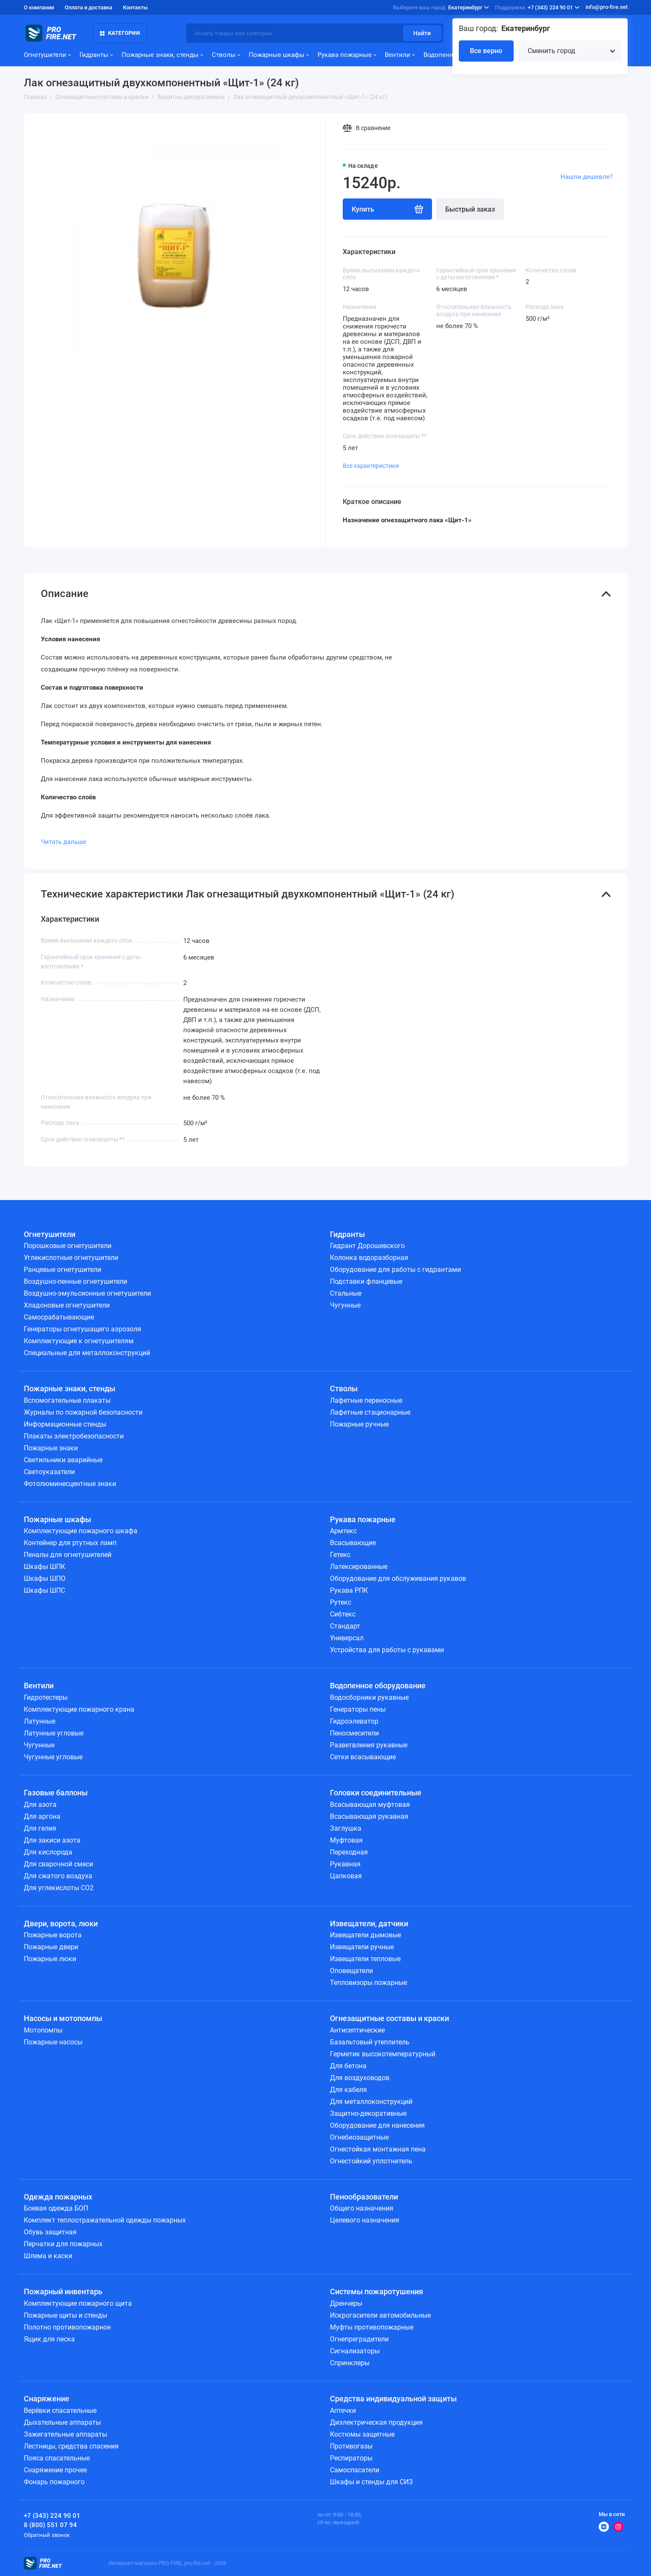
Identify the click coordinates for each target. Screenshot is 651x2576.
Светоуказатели (49, 1472)
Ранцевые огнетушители (62, 1269)
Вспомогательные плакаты (67, 1400)
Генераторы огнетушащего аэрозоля (82, 1329)
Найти (422, 33)
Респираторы (351, 2458)
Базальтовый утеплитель (369, 2042)
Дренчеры (346, 2303)
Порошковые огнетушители (67, 1246)
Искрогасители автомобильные (380, 2315)
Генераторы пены (358, 1709)
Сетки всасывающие (363, 1757)
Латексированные (358, 1567)
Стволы (226, 55)
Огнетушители (47, 55)
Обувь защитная (50, 2232)
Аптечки (343, 2410)
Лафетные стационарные (370, 1412)
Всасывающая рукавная (369, 1816)
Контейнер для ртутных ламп (70, 1543)
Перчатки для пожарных (63, 2244)
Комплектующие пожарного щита (78, 2303)
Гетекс (340, 1555)
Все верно (486, 51)
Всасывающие (353, 1543)
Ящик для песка (49, 2339)
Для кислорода (48, 1852)
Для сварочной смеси (58, 1864)
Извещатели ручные (362, 1947)
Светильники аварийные (63, 1460)
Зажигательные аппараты (65, 2434)
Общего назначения (361, 2208)
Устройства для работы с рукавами (387, 1650)
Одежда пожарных (58, 2196)
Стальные (345, 1293)
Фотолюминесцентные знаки (70, 1484)
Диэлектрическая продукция (376, 2422)
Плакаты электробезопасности (74, 1436)
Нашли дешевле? (586, 177)
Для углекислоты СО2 (59, 1888)
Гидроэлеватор (354, 1721)
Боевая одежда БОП (56, 2208)
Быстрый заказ (470, 209)
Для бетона (348, 2066)
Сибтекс (342, 1614)
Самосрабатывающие (59, 1317)
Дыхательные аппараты (62, 2422)
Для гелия (40, 1828)
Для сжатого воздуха (58, 1876)
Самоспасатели (354, 2470)
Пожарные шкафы (279, 55)
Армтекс (343, 1531)
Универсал (347, 1638)
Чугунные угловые (53, 1757)
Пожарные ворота (53, 1935)
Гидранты (96, 55)
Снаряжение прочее (55, 2470)
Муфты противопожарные (371, 2327)
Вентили (400, 55)
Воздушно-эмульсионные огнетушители (87, 1293)
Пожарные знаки (51, 1448)
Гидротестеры (46, 1697)
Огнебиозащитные (359, 2137)
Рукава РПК (349, 1590)
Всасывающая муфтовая (370, 1804)
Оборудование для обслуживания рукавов (398, 1578)
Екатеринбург (441, 7)
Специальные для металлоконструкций (87, 1353)
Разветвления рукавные (368, 1745)
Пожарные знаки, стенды (162, 55)
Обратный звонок (47, 2535)
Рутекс (340, 1602)
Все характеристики (371, 465)
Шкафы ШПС (44, 1590)
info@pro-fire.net (607, 7)
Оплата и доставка (88, 7)
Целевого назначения (364, 2220)
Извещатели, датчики (369, 1923)
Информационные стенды (65, 1424)
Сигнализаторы (355, 2351)
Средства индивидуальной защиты (393, 2398)
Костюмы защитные (362, 2434)
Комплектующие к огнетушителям (79, 1341)
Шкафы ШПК (44, 1567)
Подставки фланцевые (366, 1281)
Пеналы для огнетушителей (67, 1555)
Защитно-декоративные (368, 2113)
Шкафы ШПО (44, 1578)
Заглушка (345, 1828)
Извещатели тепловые (365, 1959)
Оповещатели (351, 1971)
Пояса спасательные (57, 2458)
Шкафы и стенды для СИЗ (371, 2482)
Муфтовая (346, 1840)
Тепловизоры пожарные (368, 1983)
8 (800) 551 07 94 (50, 2525)
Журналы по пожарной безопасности (83, 1412)
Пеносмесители (354, 1733)
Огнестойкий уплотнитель (371, 2161)
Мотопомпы (43, 2030)
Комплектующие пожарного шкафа (80, 1531)
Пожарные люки (50, 1959)
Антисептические (357, 2030)
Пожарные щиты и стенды (65, 2315)
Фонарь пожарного (54, 2482)
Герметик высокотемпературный (382, 2054)
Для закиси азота (52, 1840)
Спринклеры (350, 2363)
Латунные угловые (53, 1733)
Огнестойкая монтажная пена (378, 2149)
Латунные (39, 1721)
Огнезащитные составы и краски (389, 2018)
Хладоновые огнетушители (67, 1305)
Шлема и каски (48, 2256)
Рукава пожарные (347, 55)
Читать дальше (63, 842)
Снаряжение (46, 2398)
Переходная (349, 1852)
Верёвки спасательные (60, 2410)
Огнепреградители (359, 2339)
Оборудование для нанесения (377, 2125)
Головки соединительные (375, 1792)
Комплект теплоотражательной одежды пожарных (105, 2220)
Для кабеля (348, 2090)
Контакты (135, 7)
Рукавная (345, 1864)
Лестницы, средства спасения (71, 2446)
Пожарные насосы (53, 2042)
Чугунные (345, 1305)
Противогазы (351, 2446)
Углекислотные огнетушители (71, 1258)
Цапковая (346, 1876)
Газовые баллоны (56, 1792)
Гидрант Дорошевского (367, 1246)
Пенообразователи (364, 2196)
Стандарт (345, 1626)
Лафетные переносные (366, 1400)
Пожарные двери (51, 1947)
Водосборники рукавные (369, 1697)
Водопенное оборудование (378, 1685)
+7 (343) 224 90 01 (537, 7)
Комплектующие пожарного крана (79, 1709)
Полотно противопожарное (67, 2327)
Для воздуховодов (359, 2078)
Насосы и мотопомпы (63, 2018)
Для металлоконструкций (371, 2102)
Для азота (40, 1804)
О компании (39, 7)
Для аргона (42, 1816)
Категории (120, 33)
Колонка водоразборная (369, 1258)
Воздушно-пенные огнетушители (75, 1281)
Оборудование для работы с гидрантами (395, 1269)
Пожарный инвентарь (63, 2291)
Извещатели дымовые (365, 1935)
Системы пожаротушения (376, 2291)
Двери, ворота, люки (61, 1923)
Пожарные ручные (359, 1424)
